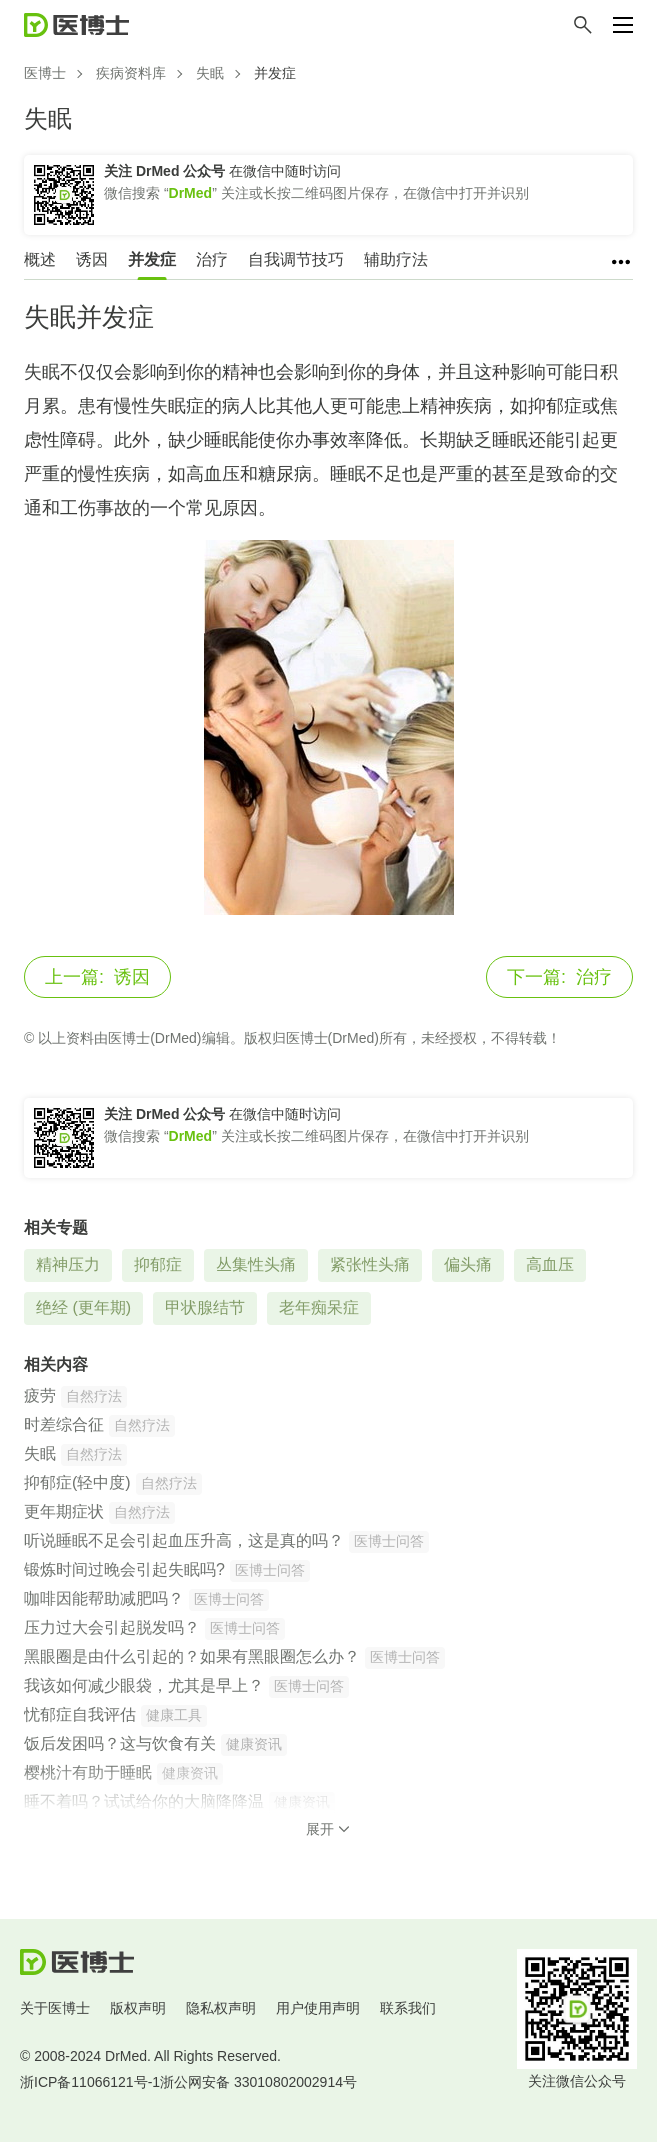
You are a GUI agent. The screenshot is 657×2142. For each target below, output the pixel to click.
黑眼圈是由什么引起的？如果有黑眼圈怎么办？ (192, 1656)
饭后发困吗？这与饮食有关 (120, 1743)
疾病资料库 (131, 73)
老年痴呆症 (319, 1307)
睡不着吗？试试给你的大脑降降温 (144, 1801)
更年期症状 (64, 1511)
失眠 (210, 73)
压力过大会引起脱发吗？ (112, 1627)
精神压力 (68, 1264)
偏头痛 (468, 1264)
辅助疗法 (396, 259)
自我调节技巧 (296, 259)
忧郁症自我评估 (80, 1714)
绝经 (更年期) (83, 1307)
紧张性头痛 (370, 1264)
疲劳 (40, 1395)
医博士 (45, 73)
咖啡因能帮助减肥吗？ (104, 1598)
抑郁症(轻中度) (77, 1482)
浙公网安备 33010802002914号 (258, 2082)
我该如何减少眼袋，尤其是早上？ (144, 1685)
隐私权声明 (221, 2008)
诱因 (92, 259)
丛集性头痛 (256, 1264)
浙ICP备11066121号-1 (90, 2082)
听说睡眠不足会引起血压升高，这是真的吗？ (184, 1540)
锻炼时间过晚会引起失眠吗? (124, 1569)
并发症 (152, 259)
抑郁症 (158, 1264)
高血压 (550, 1264)
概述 (40, 259)
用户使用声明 (318, 2008)
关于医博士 (55, 2008)
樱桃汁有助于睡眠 (88, 1772)
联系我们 (408, 2008)
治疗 (212, 259)
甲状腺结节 (205, 1307)
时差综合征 (64, 1424)
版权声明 (138, 2008)
